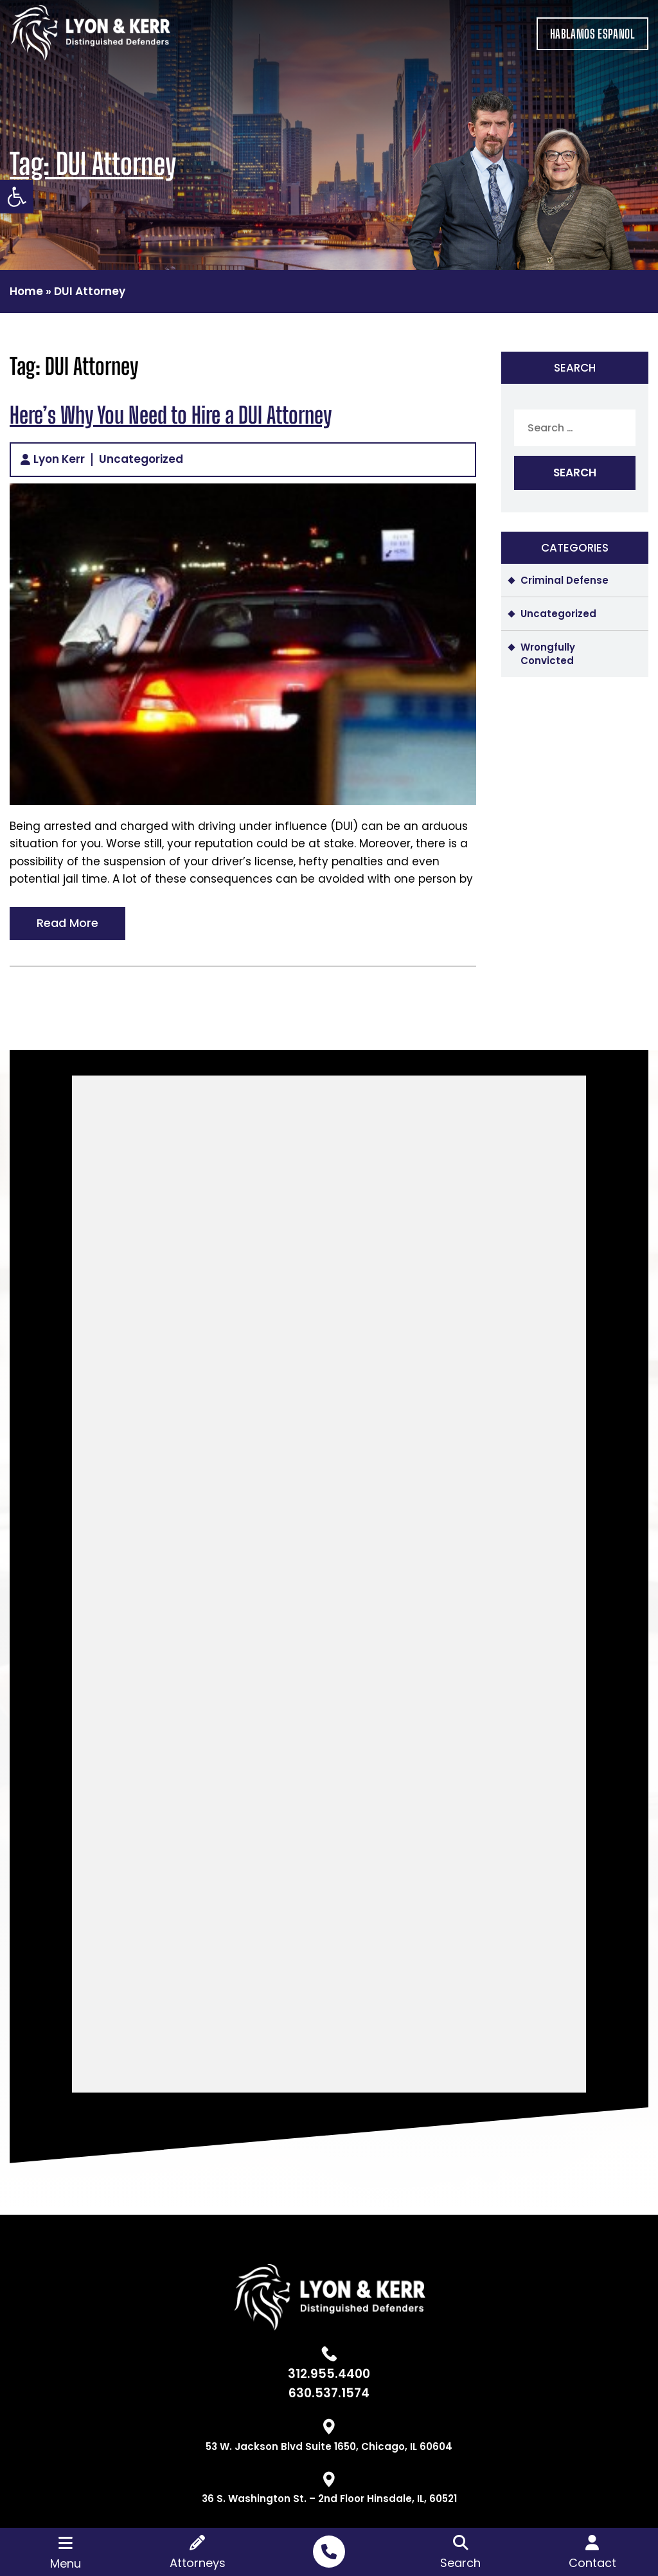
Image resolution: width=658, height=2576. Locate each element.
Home (26, 291)
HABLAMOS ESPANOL (592, 33)
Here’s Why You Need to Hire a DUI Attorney (171, 415)
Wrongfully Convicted (547, 653)
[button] (16, 196)
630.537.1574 (329, 2393)
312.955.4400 (329, 2373)
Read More (67, 923)
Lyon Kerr (59, 459)
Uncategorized (141, 459)
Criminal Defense (564, 580)
